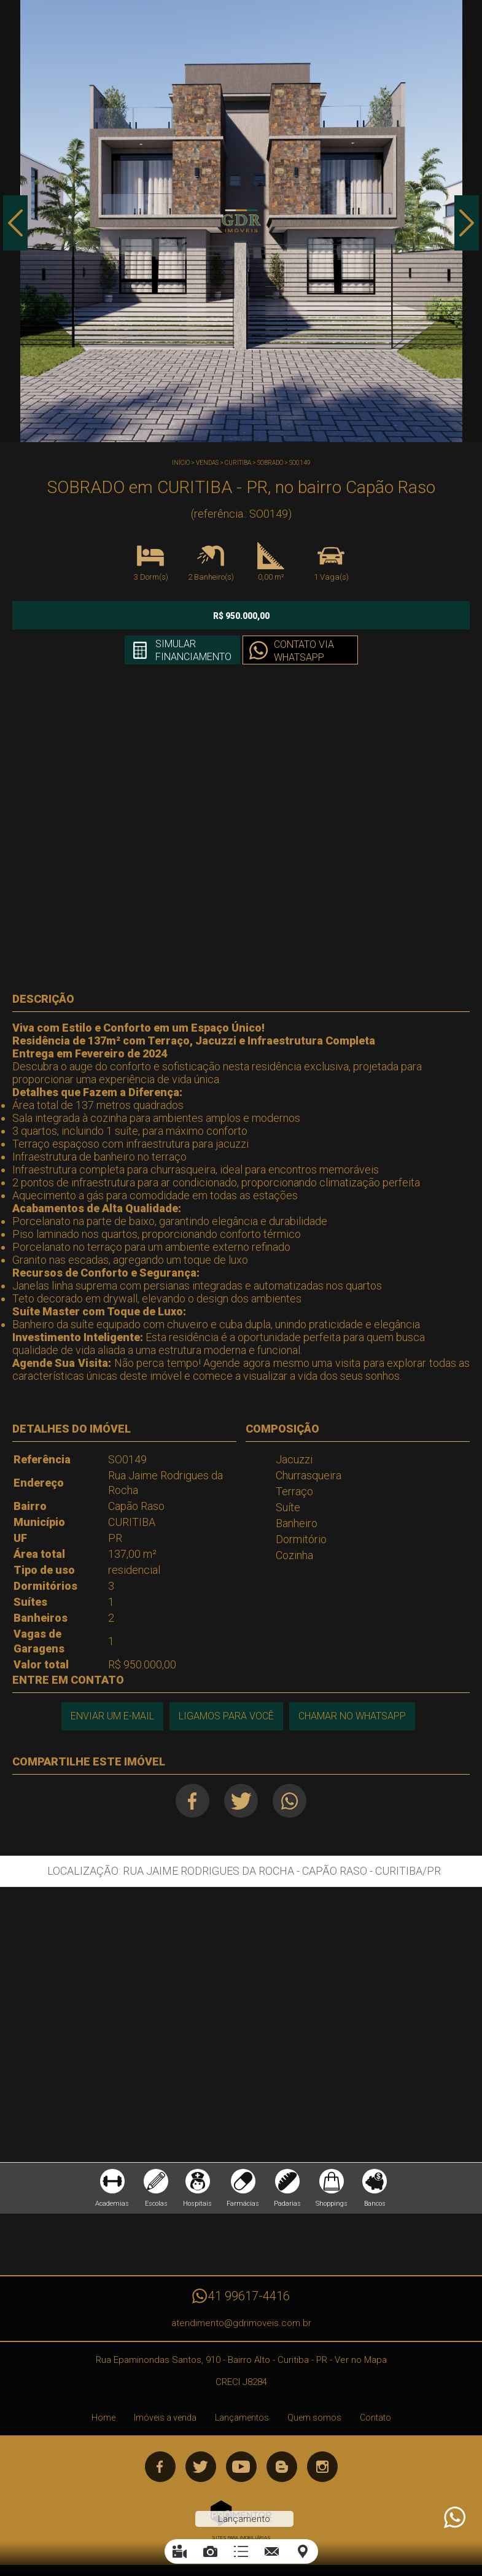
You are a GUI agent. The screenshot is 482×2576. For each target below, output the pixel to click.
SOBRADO (270, 462)
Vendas (207, 462)
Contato (375, 2417)
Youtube (241, 2466)
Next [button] (466, 223)
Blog (281, 2466)
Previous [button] (15, 223)
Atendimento (454, 2517)
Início (181, 462)
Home (103, 2417)
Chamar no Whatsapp (352, 1716)
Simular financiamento (193, 650)
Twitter (241, 1801)
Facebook (192, 1801)
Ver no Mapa (361, 2359)
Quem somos (314, 2417)
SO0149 (300, 462)
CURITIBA (238, 462)
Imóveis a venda (165, 2417)
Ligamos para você (226, 1716)
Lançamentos (242, 2417)
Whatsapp (289, 1801)
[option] (241, 221)
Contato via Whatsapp (304, 651)
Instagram (322, 2466)
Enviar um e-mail (112, 1716)
